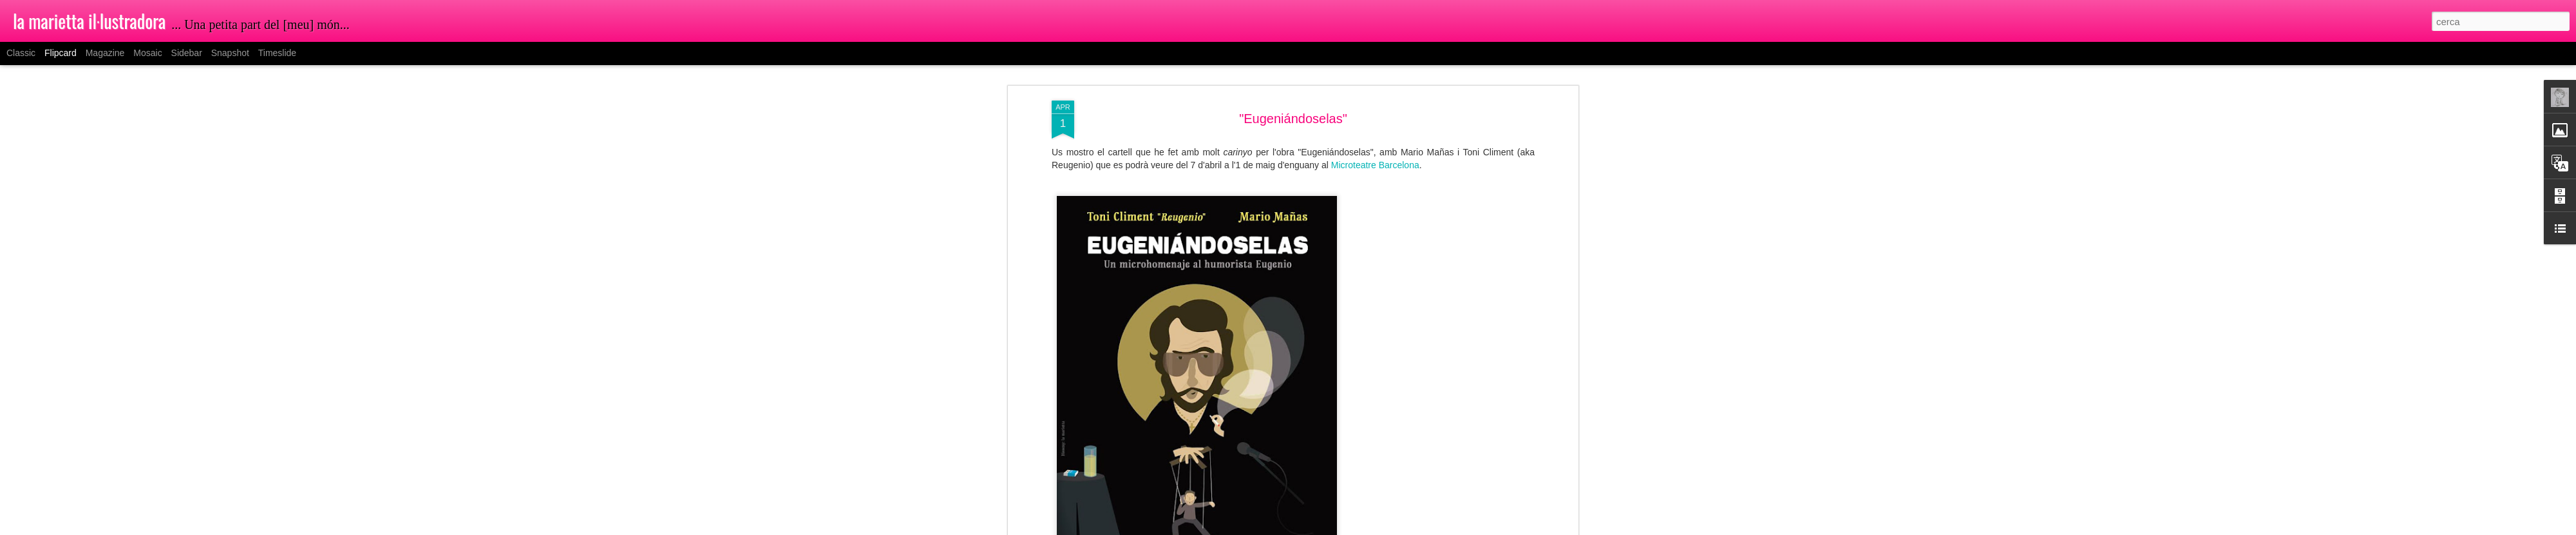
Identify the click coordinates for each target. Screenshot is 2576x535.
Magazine (105, 53)
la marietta (1351, 238)
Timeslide (277, 53)
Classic (20, 53)
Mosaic (147, 53)
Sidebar (186, 53)
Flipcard (60, 53)
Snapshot (230, 53)
